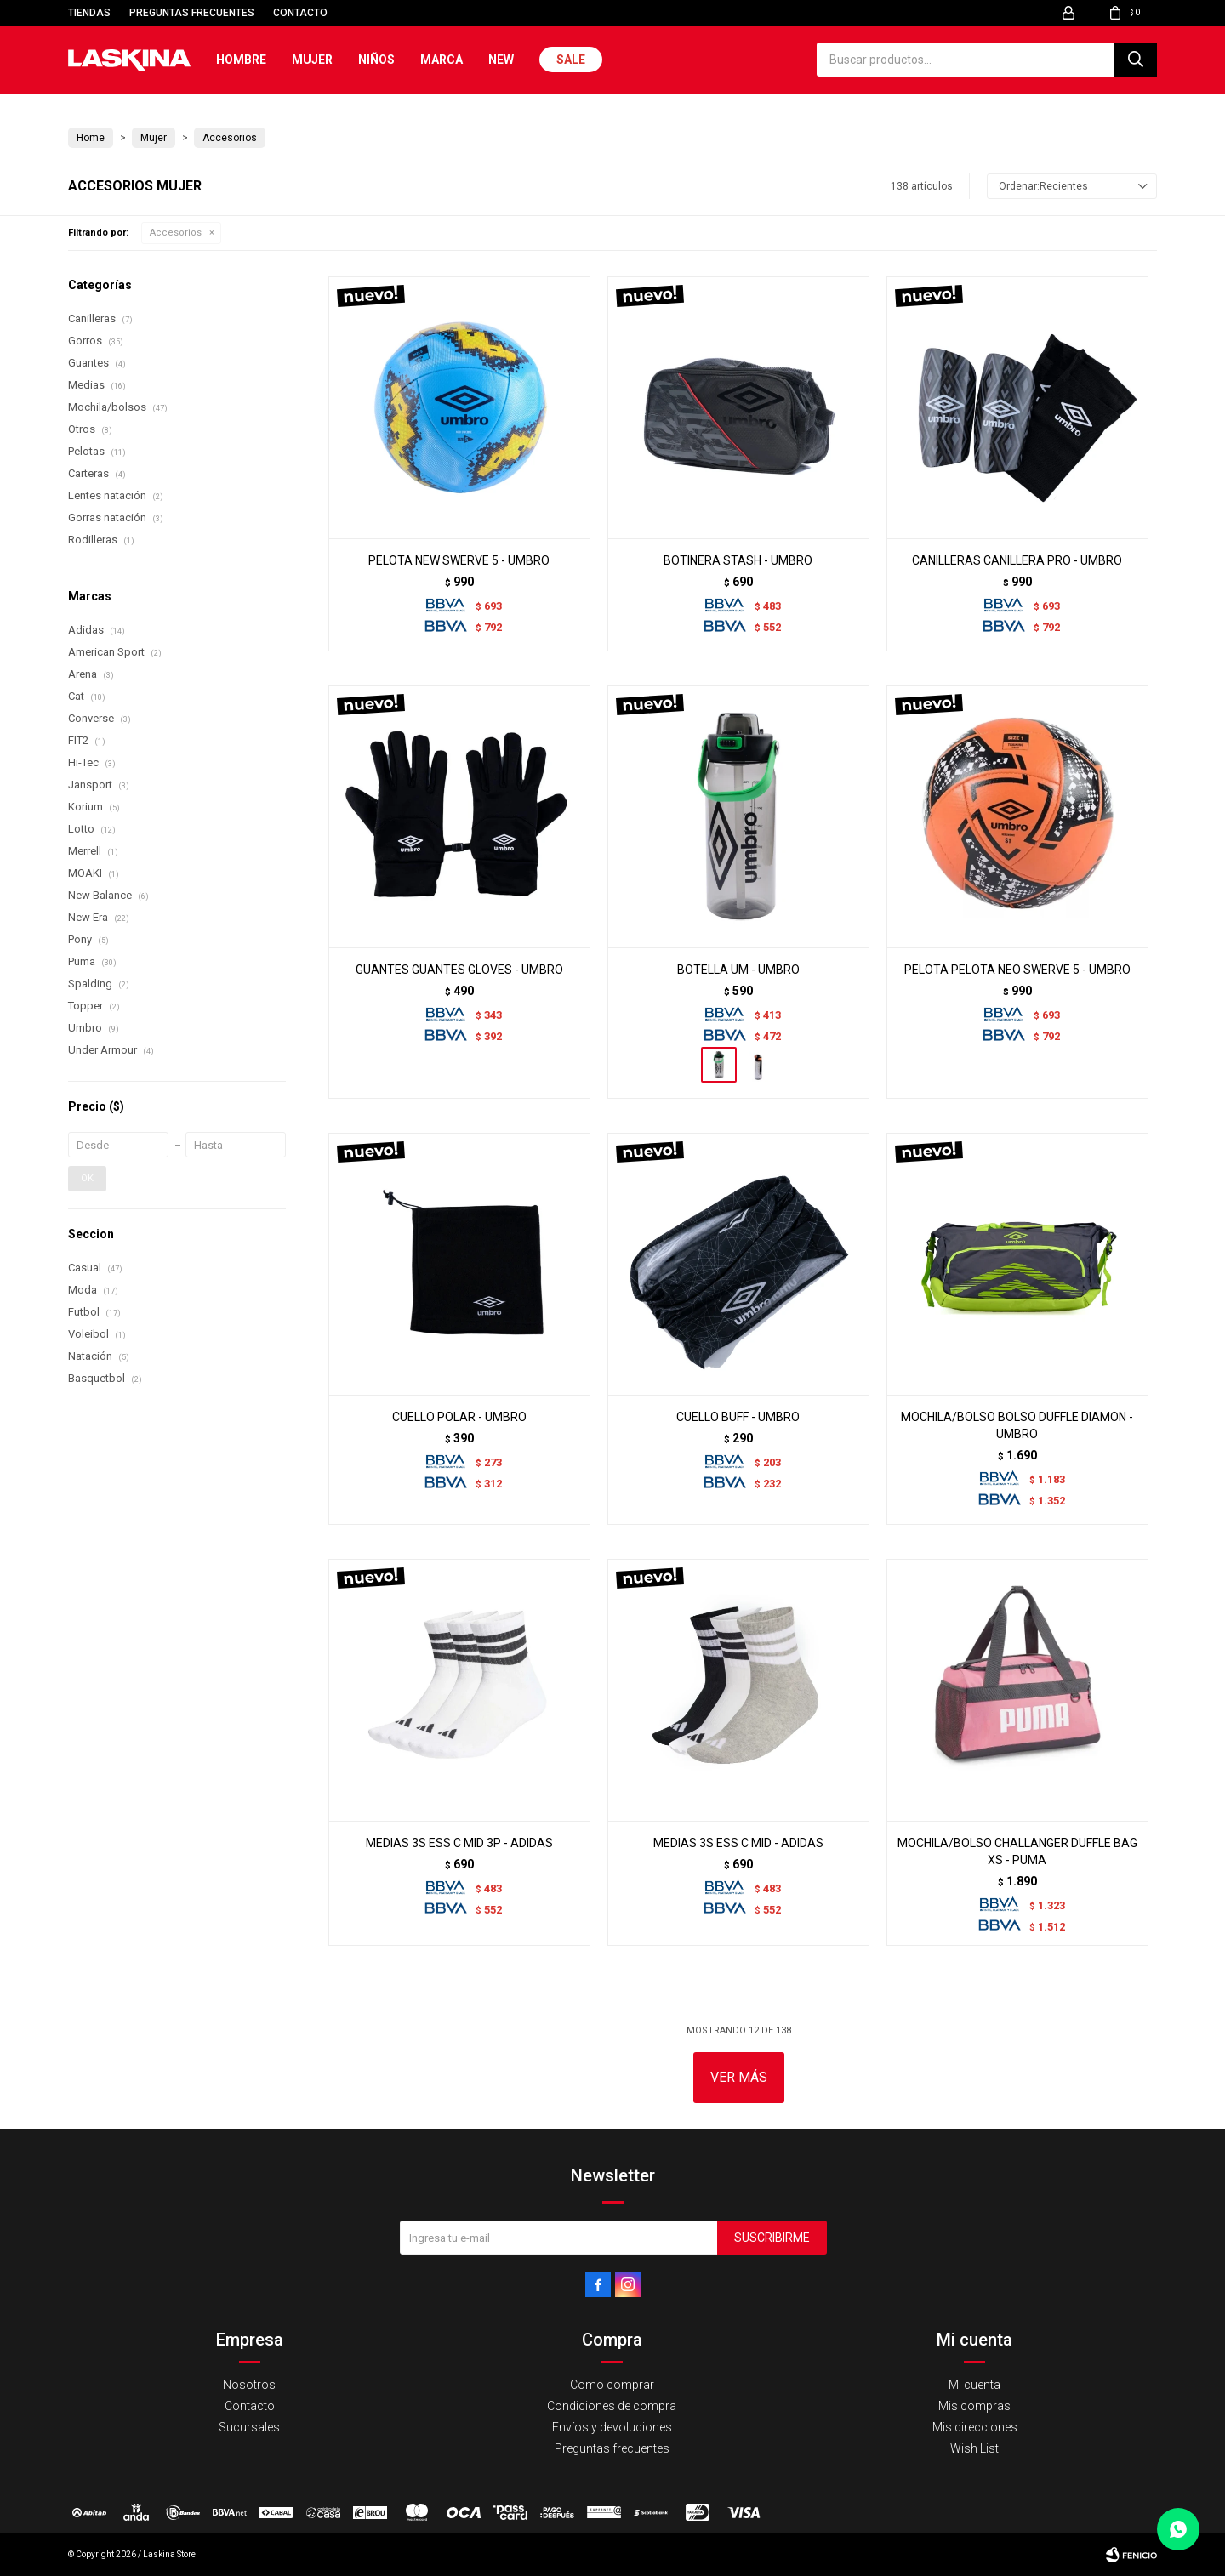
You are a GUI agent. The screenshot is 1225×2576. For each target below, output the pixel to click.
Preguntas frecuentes (191, 13)
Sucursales (249, 2427)
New (501, 59)
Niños (376, 59)
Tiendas (89, 13)
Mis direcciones (974, 2427)
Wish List (974, 2448)
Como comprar (612, 2384)
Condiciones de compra (611, 2406)
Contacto (300, 13)
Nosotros (249, 2384)
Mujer (312, 59)
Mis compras (974, 2406)
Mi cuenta (974, 2384)
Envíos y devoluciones (612, 2427)
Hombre (241, 59)
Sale (570, 59)
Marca (441, 59)
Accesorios (176, 232)
